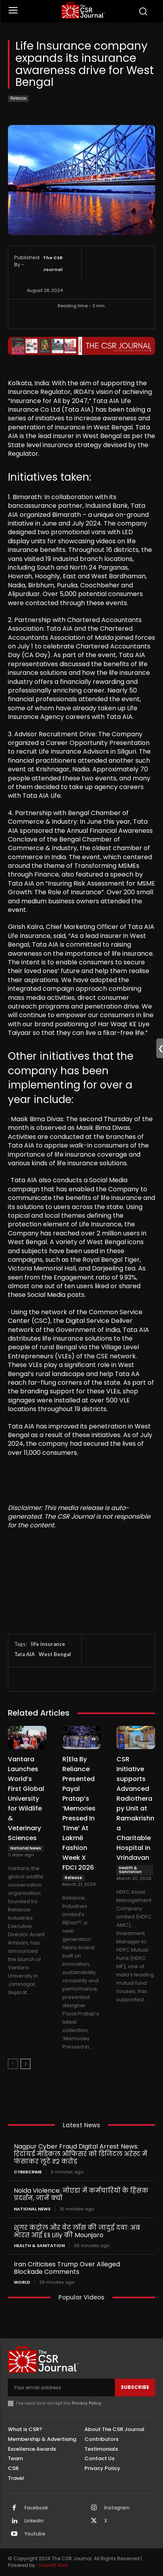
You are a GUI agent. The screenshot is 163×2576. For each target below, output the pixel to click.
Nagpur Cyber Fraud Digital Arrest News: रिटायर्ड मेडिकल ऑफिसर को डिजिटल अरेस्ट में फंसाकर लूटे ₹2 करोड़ (80, 2154)
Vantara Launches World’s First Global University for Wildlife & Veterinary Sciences (26, 1798)
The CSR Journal (53, 263)
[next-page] (25, 2064)
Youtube (34, 2534)
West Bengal (55, 1654)
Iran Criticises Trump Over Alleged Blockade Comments (67, 2268)
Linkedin (34, 2521)
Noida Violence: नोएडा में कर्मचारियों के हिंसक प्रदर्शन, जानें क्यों (81, 2194)
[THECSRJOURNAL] (83, 10)
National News (25, 1848)
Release (18, 98)
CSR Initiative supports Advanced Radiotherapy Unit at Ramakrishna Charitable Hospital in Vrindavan (135, 1808)
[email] (61, 2387)
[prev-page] (13, 2064)
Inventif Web (53, 2565)
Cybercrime (28, 2172)
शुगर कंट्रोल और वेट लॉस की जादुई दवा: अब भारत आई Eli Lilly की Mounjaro (77, 2231)
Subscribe (135, 2387)
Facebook (36, 2508)
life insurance (48, 1644)
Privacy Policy (86, 2403)
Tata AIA (24, 1654)
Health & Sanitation (130, 1870)
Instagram (117, 2508)
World (22, 2282)
